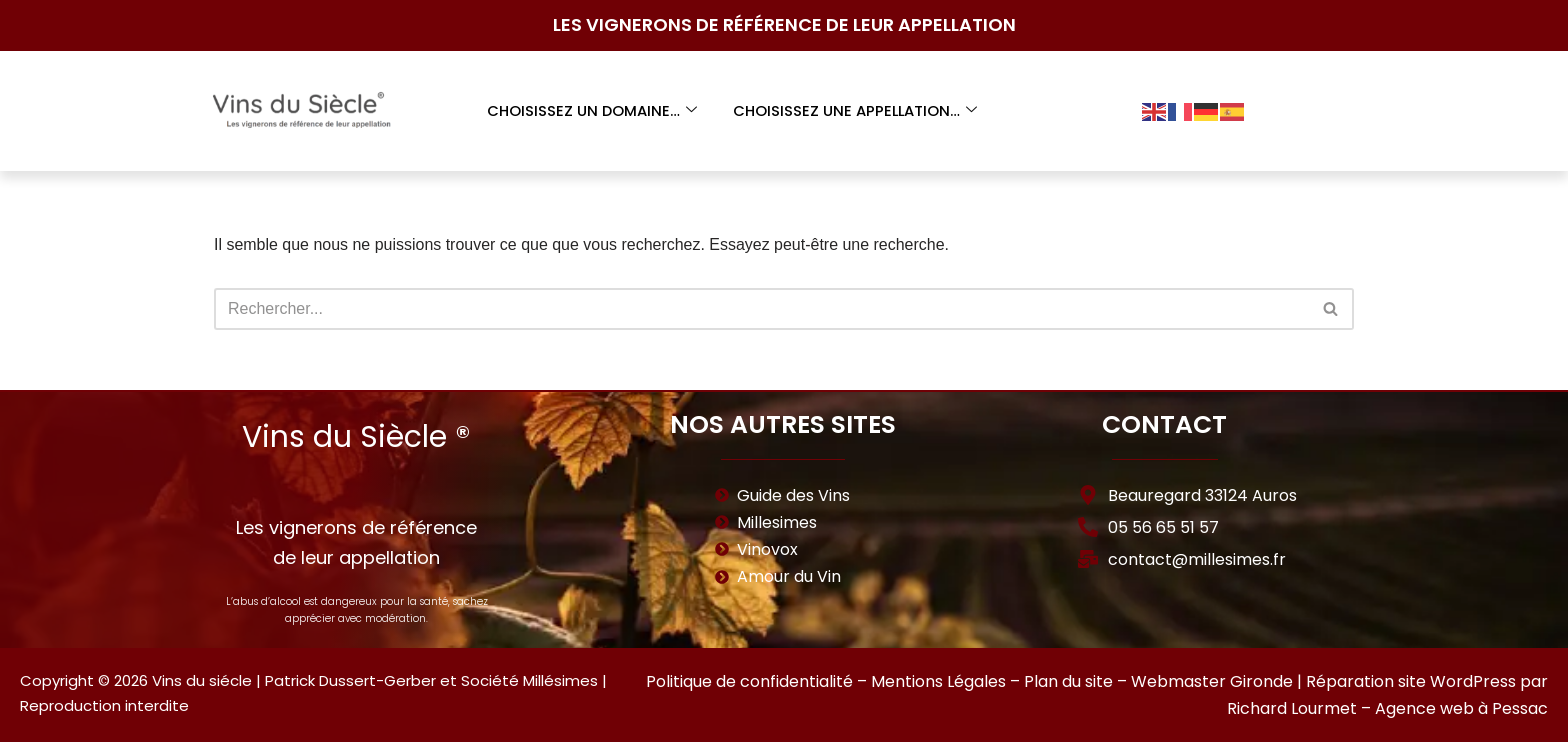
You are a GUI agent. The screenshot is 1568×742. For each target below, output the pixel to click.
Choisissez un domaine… (590, 110)
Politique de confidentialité (749, 681)
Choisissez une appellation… (855, 110)
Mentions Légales (938, 681)
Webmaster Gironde (1212, 681)
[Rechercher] (761, 309)
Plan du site (1068, 681)
